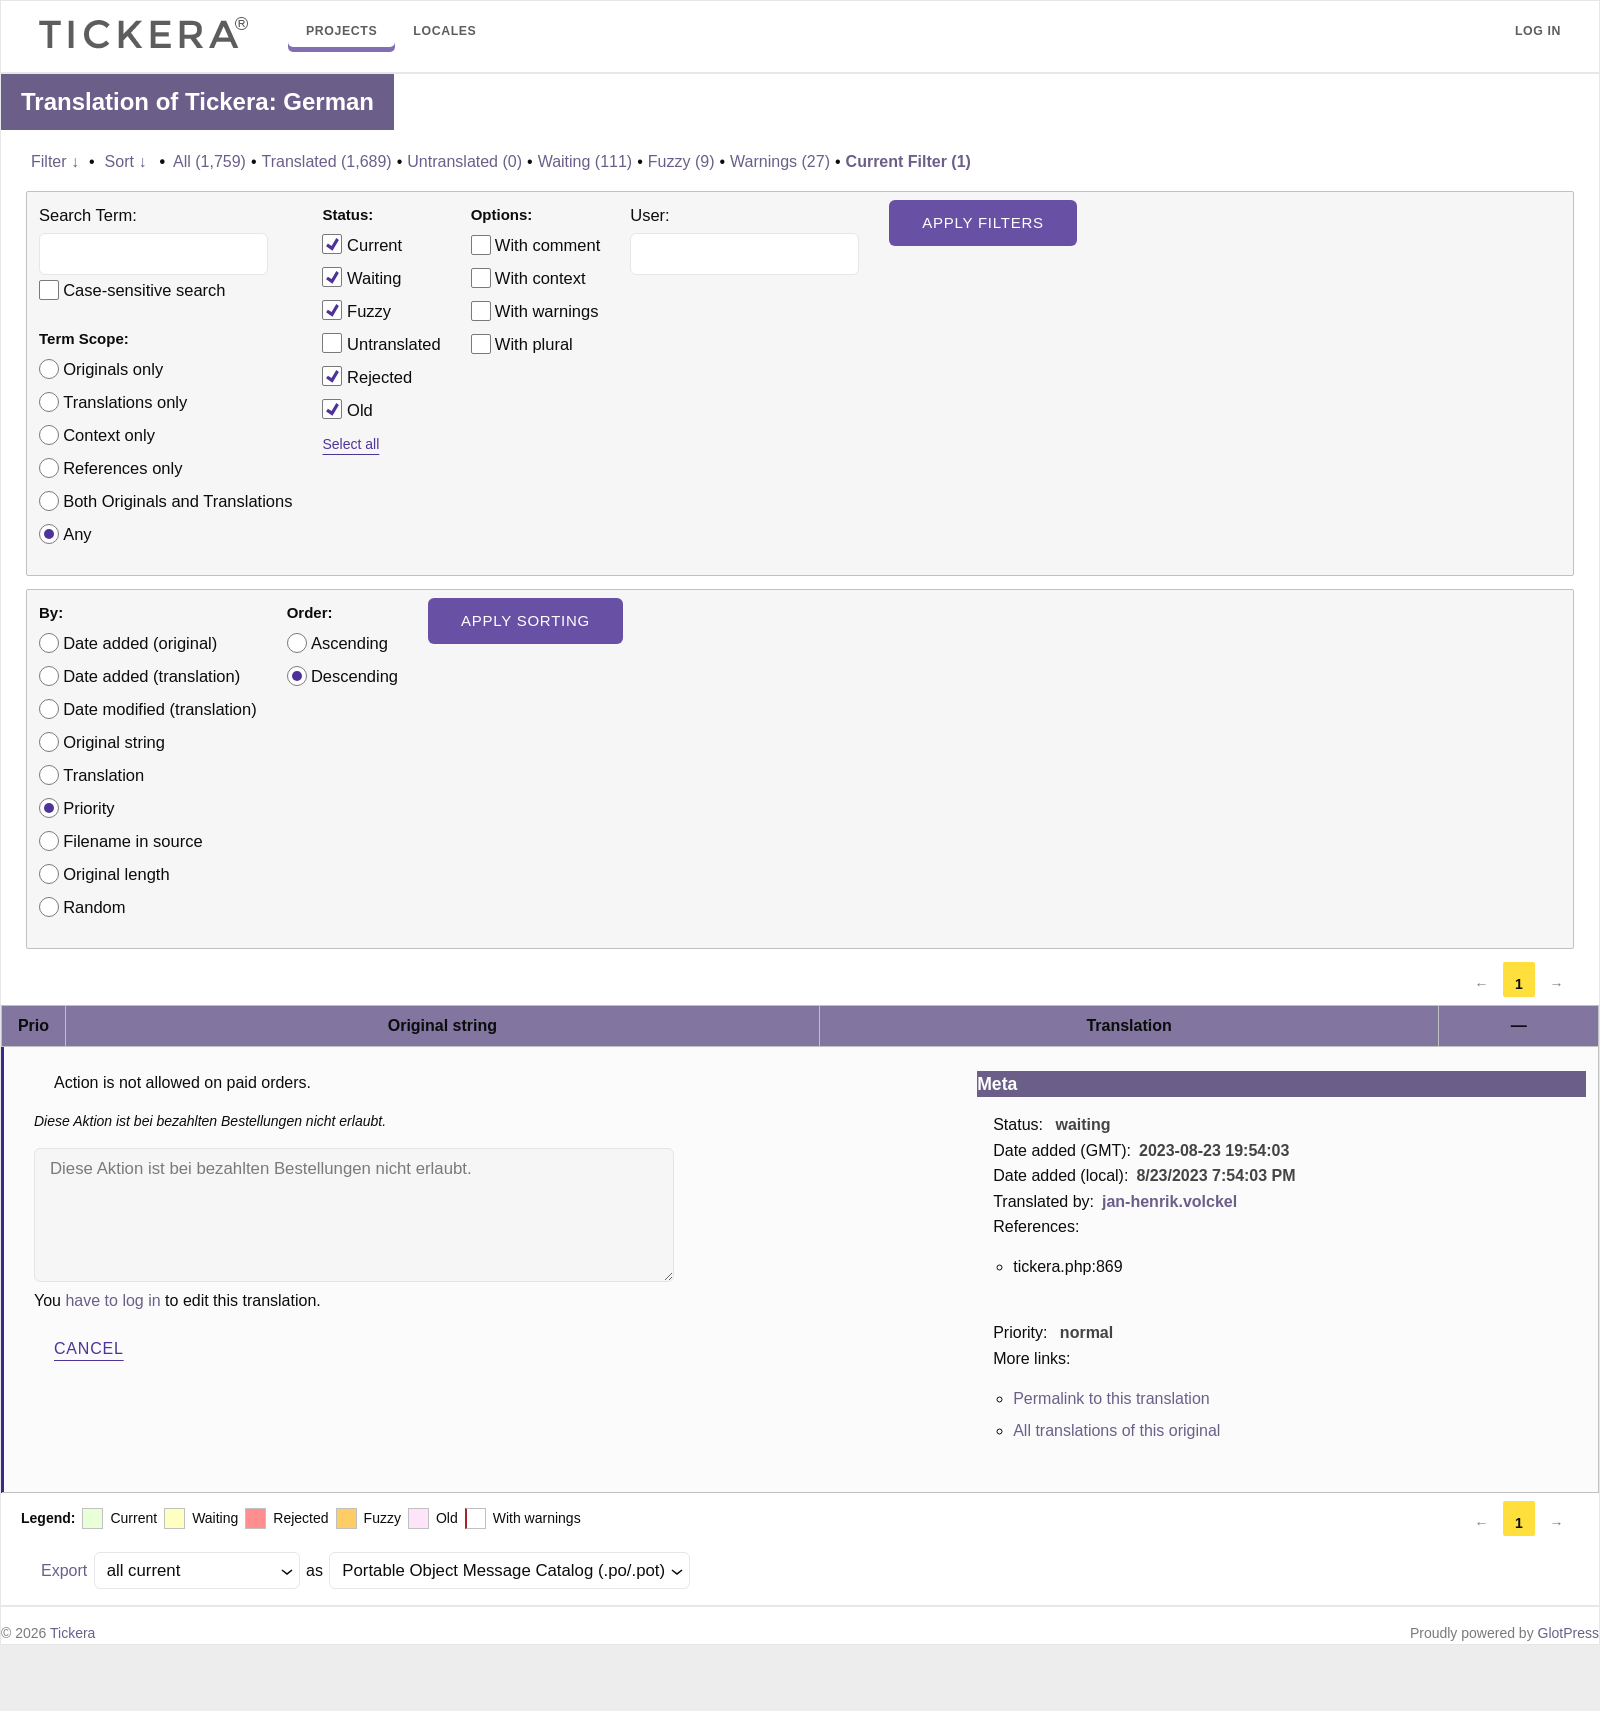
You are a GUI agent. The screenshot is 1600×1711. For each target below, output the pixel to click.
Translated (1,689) (327, 161)
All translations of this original (1116, 1430)
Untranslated (381, 343)
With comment (547, 245)
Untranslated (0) (464, 161)
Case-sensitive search (144, 290)
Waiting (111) (585, 161)
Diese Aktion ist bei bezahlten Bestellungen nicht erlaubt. (354, 1215)
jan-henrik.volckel (1169, 1201)
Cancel (89, 1348)
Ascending (349, 643)
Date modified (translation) (160, 709)
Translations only (125, 402)
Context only (109, 435)
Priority (88, 808)
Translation (103, 775)
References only (122, 468)
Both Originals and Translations (177, 501)
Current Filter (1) (908, 161)
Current (362, 244)
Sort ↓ (126, 161)
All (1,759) (209, 161)
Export (64, 1570)
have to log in (112, 1300)
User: (649, 215)
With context (540, 278)
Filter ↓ (55, 161)
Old (347, 409)
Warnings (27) (780, 161)
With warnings (547, 311)
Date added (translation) (151, 676)
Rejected (367, 376)
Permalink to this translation (1111, 1398)
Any (77, 534)
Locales (444, 31)
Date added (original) (140, 643)
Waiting (361, 277)
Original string (114, 742)
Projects (341, 31)
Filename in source (132, 841)
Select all (350, 444)
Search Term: (88, 215)
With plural (534, 344)
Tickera (72, 1633)
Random (94, 907)
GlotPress (1568, 1633)
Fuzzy (356, 310)
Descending (354, 676)
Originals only (113, 369)
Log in (1538, 31)
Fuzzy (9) (681, 161)
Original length (116, 874)
